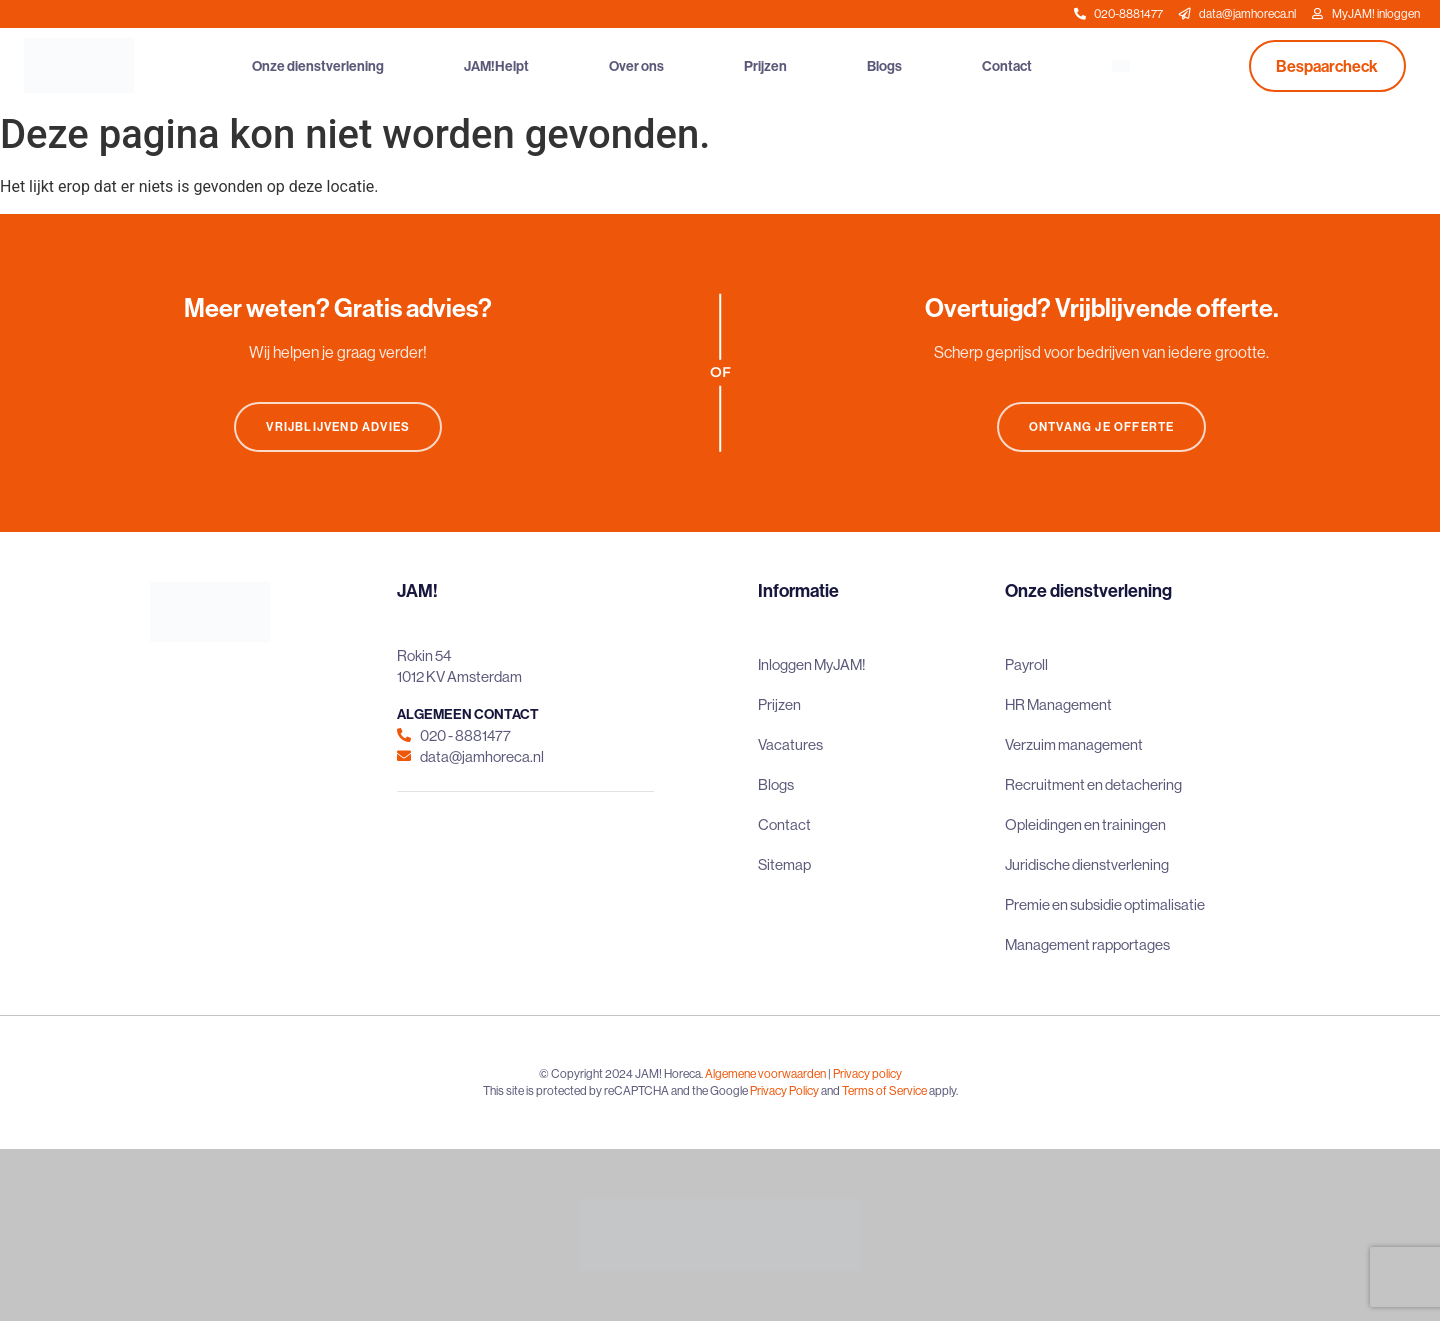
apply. (943, 1090)
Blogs (884, 66)
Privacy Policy (784, 1090)
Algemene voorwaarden (765, 1073)
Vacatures (790, 744)
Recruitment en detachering (1093, 784)
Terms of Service (884, 1090)
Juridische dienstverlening (1087, 864)
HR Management (1058, 704)
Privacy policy (867, 1073)
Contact (1007, 66)
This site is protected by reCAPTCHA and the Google (616, 1090)
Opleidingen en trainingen (1085, 824)
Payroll (1026, 664)
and (830, 1090)
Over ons (636, 66)
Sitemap (784, 864)
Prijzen (765, 66)
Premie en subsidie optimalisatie (1105, 904)
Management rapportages (1087, 944)
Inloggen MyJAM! (812, 664)
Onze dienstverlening (318, 66)
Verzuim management (1074, 744)
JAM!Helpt (496, 66)
